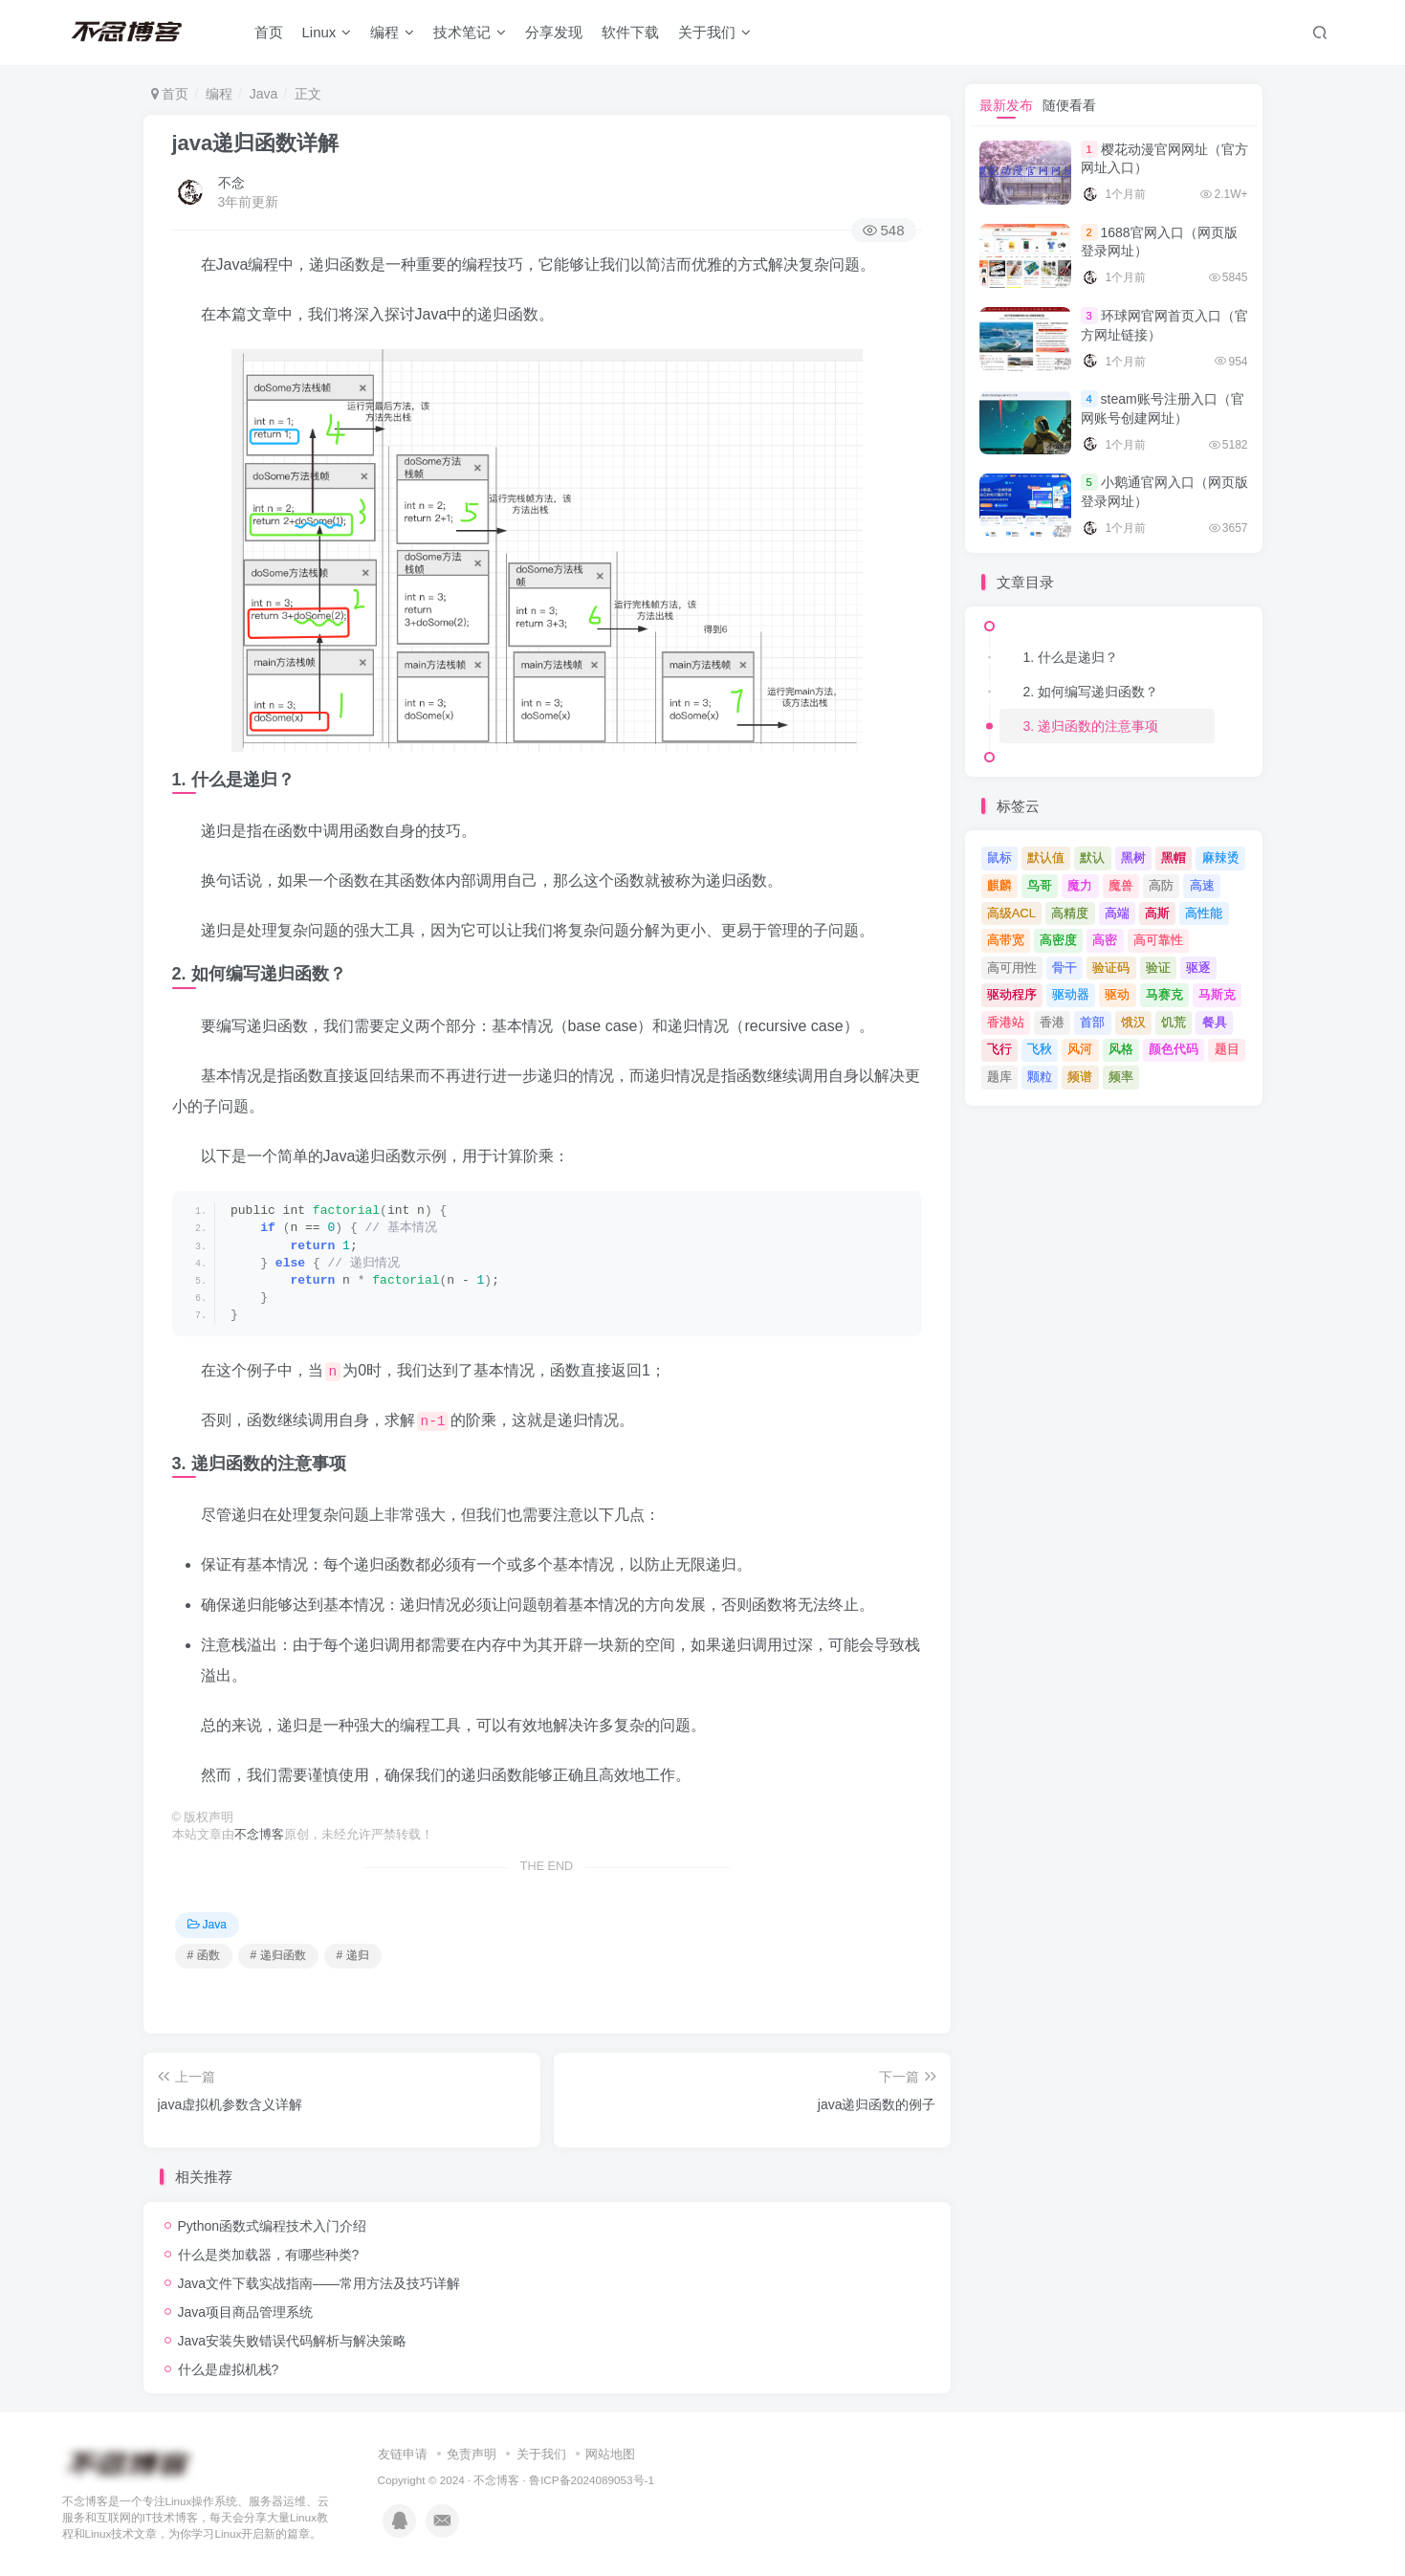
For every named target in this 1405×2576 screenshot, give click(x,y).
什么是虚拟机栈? (228, 2369)
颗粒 (1039, 1076)
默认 (1092, 857)
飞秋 (1039, 1049)
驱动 (1117, 994)
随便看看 (1069, 105)
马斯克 (1217, 994)
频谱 (1079, 1076)
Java (264, 93)
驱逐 (1198, 967)
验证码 (1111, 967)
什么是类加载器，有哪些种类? (269, 2254)
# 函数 (203, 1955)
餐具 (1214, 1022)
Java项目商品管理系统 (246, 2312)
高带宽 (1005, 940)
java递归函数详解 (256, 143)
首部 (1092, 1022)
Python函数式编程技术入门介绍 (272, 2226)
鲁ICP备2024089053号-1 (591, 2480)
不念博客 (259, 1834)
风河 (1079, 1049)
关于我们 (714, 32)
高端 (1117, 913)
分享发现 (553, 32)
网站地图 (610, 2454)
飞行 (999, 1049)
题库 (999, 1076)
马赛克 (1164, 994)
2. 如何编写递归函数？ (1091, 691)
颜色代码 (1173, 1049)
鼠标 (999, 857)
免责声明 (471, 2454)
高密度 (1058, 940)
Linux (327, 32)
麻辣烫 (1221, 857)
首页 (268, 32)
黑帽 (1173, 857)
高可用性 (1012, 967)
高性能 (1203, 913)
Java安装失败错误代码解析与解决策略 (292, 2340)
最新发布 (1006, 105)
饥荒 (1173, 1022)
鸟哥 (1039, 885)
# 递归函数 (278, 1955)
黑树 (1133, 857)
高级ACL (1011, 913)
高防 (1161, 885)
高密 (1104, 940)
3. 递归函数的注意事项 (1091, 726)
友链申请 (403, 2454)
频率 (1121, 1076)
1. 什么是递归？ (1071, 657)
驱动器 (1070, 994)
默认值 (1046, 857)
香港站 (1005, 1022)
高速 (1202, 885)
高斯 (1157, 913)
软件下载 (630, 32)
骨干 (1064, 967)
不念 (231, 182)
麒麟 (999, 885)
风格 (1121, 1049)
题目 (1227, 1049)
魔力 (1079, 885)
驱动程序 (1012, 994)
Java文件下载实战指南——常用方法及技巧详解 (319, 2283)
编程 (392, 32)
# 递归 (353, 1955)
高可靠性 (1158, 940)
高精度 (1069, 913)
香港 (1052, 1022)
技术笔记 (469, 32)
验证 (1158, 967)
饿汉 (1133, 1022)
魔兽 (1121, 885)
